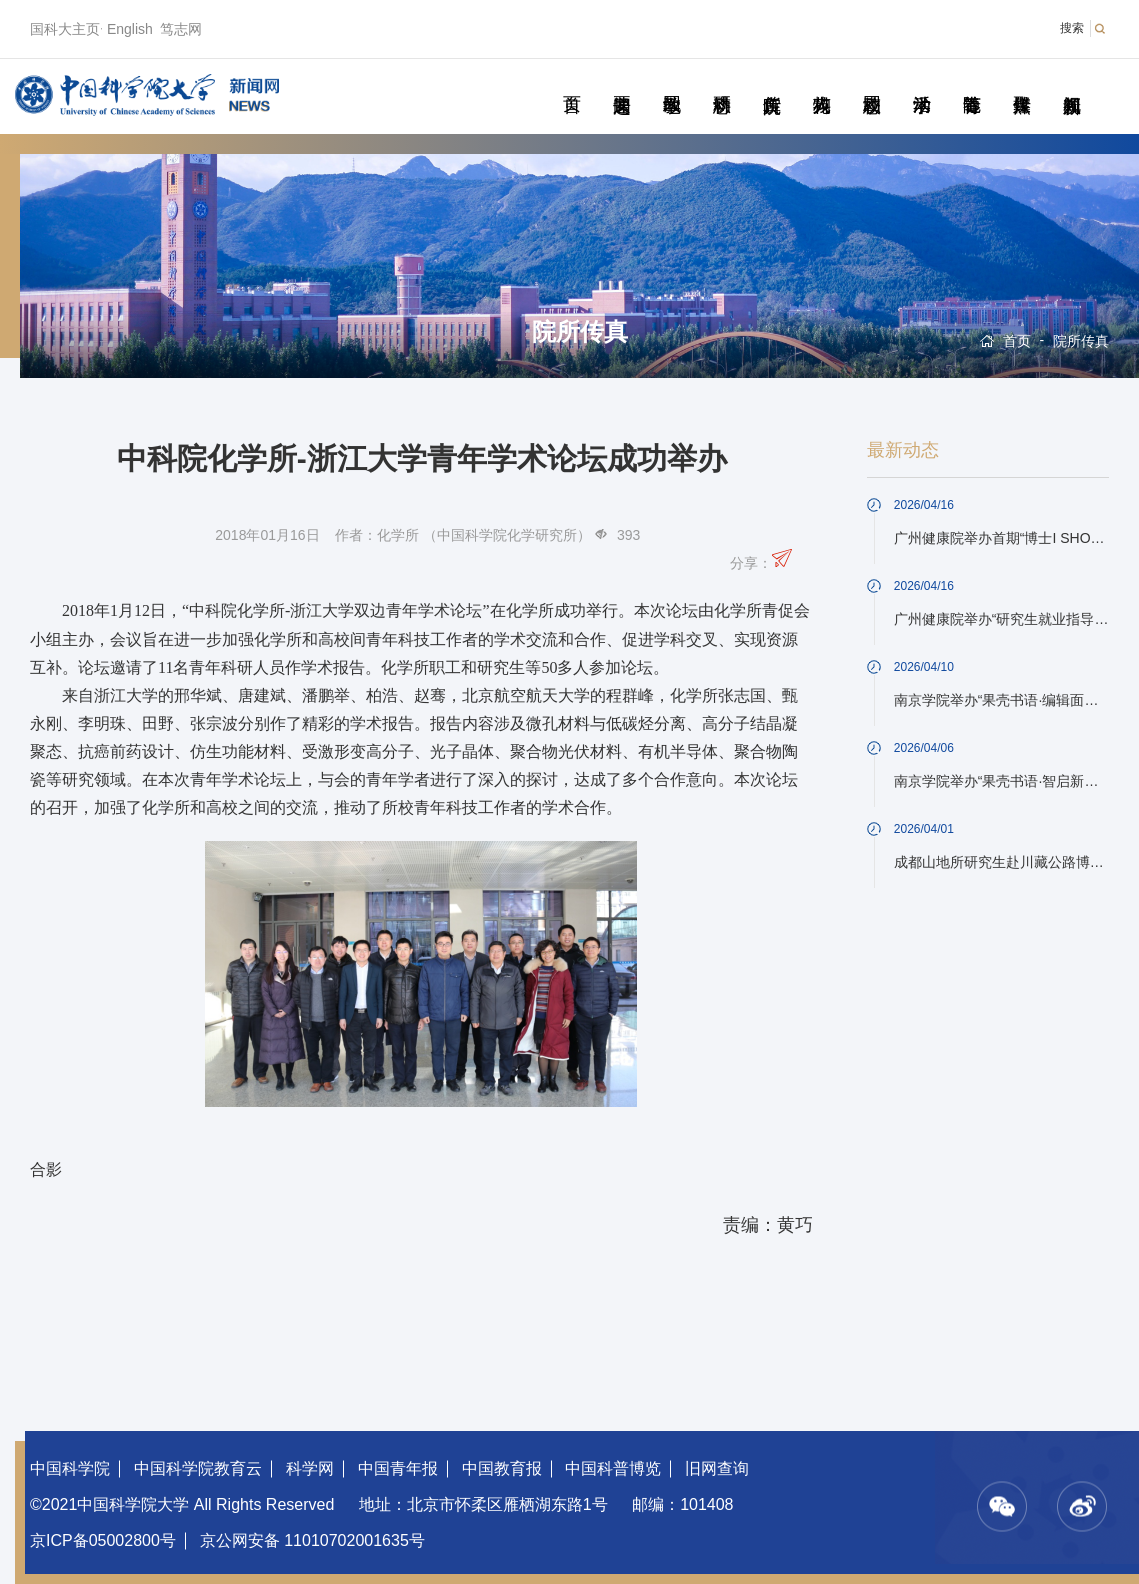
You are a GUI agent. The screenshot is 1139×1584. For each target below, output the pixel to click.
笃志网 (181, 29)
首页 (571, 82)
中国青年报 (398, 1468)
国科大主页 (65, 29)
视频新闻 (1071, 82)
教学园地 (671, 82)
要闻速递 (621, 82)
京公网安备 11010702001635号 (312, 1540)
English (130, 29)
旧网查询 (717, 1468)
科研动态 (721, 82)
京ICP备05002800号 (103, 1540)
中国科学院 (70, 1468)
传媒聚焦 (1021, 82)
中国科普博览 (613, 1468)
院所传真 (771, 82)
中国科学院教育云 (198, 1468)
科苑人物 (821, 82)
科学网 (310, 1468)
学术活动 (921, 82)
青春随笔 (971, 82)
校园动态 (871, 82)
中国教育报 (502, 1468)
